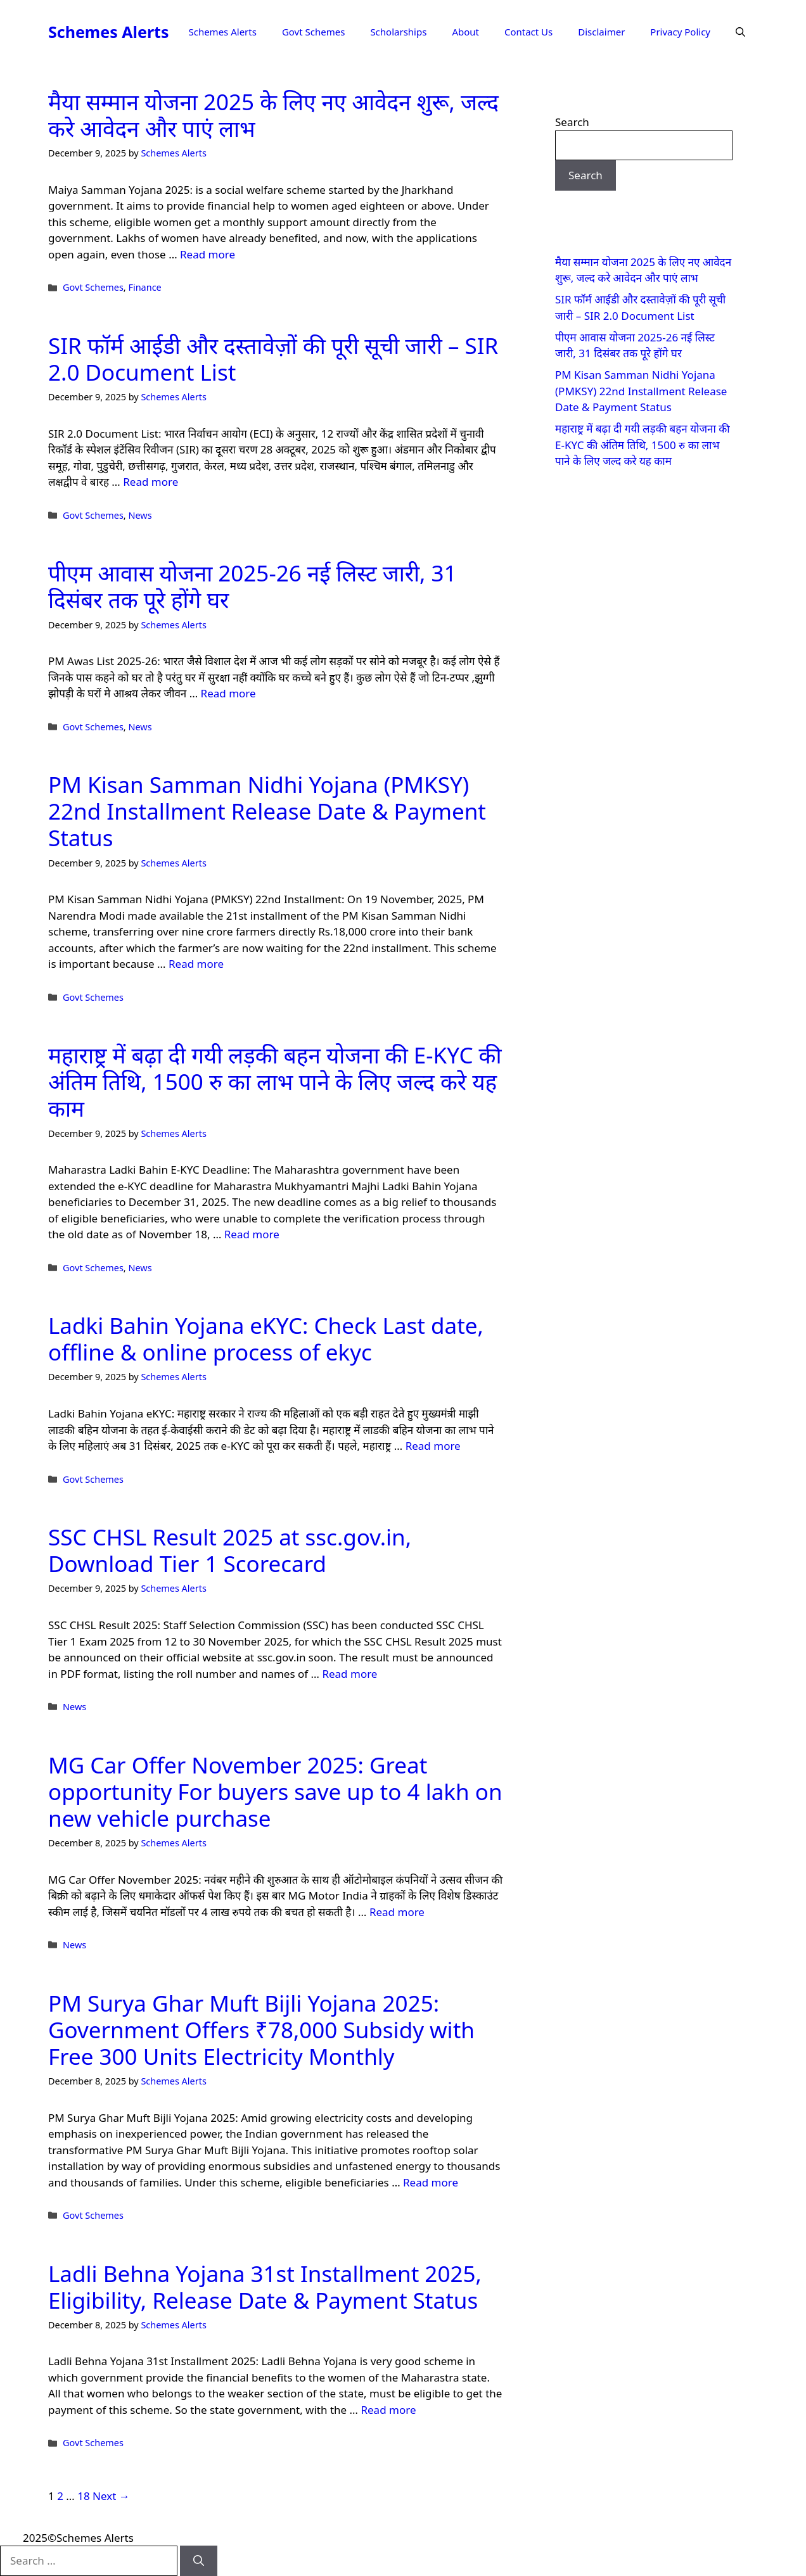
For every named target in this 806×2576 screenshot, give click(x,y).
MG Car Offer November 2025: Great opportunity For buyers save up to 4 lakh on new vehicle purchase (275, 1791)
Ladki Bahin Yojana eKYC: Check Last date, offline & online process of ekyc (265, 1338)
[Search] (198, 2561)
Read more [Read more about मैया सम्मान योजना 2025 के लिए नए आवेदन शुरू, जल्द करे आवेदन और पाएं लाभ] (207, 254)
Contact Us (528, 31)
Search (572, 122)
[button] (740, 32)
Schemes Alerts (108, 31)
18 (83, 2496)
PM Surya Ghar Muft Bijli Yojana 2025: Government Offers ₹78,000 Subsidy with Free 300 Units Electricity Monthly (261, 2029)
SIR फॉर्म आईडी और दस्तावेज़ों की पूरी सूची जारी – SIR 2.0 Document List (273, 359)
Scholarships (398, 31)
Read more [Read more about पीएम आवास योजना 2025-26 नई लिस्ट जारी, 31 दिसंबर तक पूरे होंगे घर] (228, 693)
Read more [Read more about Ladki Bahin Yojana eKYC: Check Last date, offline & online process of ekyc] (433, 1445)
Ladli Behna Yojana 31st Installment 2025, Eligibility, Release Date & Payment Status (265, 2287)
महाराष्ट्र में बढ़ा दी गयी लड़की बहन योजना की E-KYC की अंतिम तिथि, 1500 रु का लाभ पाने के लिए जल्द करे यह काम (275, 1081)
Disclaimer (601, 31)
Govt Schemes (313, 31)
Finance (144, 287)
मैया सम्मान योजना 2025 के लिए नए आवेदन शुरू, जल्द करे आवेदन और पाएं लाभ (273, 115)
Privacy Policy (680, 31)
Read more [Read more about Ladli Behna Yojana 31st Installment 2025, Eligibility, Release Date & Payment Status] (388, 2409)
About (465, 31)
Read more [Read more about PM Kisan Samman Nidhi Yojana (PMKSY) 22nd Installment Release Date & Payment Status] (196, 963)
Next (111, 2496)
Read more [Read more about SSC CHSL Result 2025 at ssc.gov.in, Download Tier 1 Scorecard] (349, 1673)
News (139, 515)
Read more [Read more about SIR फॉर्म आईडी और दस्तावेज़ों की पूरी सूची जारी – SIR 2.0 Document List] (150, 481)
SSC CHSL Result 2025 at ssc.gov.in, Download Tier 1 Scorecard (229, 1550)
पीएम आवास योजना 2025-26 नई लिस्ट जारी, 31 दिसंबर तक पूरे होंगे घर (252, 586)
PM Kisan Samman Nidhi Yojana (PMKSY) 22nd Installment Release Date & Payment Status (267, 811)
